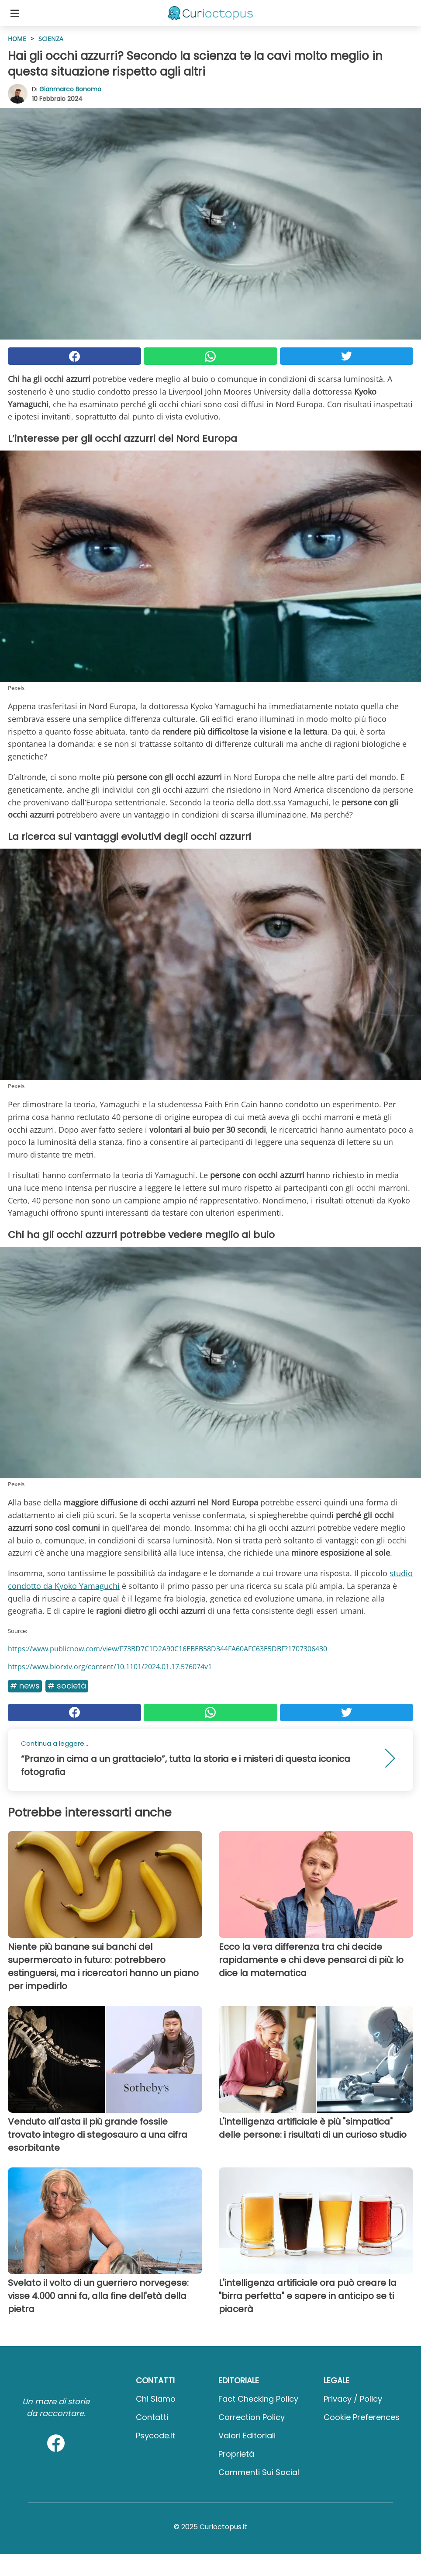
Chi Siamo (156, 2398)
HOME (17, 39)
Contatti (152, 2417)
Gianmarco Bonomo (70, 89)
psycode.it (155, 2435)
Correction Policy (251, 2417)
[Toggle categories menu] (15, 13)
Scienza (50, 39)
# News (25, 1685)
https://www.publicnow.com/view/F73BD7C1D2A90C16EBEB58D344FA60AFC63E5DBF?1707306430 (167, 1649)
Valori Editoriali (247, 2435)
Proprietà (236, 2453)
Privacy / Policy (353, 2398)
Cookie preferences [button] (362, 2417)
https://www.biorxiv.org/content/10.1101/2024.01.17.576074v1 (110, 1666)
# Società (67, 1685)
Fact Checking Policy (258, 2398)
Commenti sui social (258, 2472)
